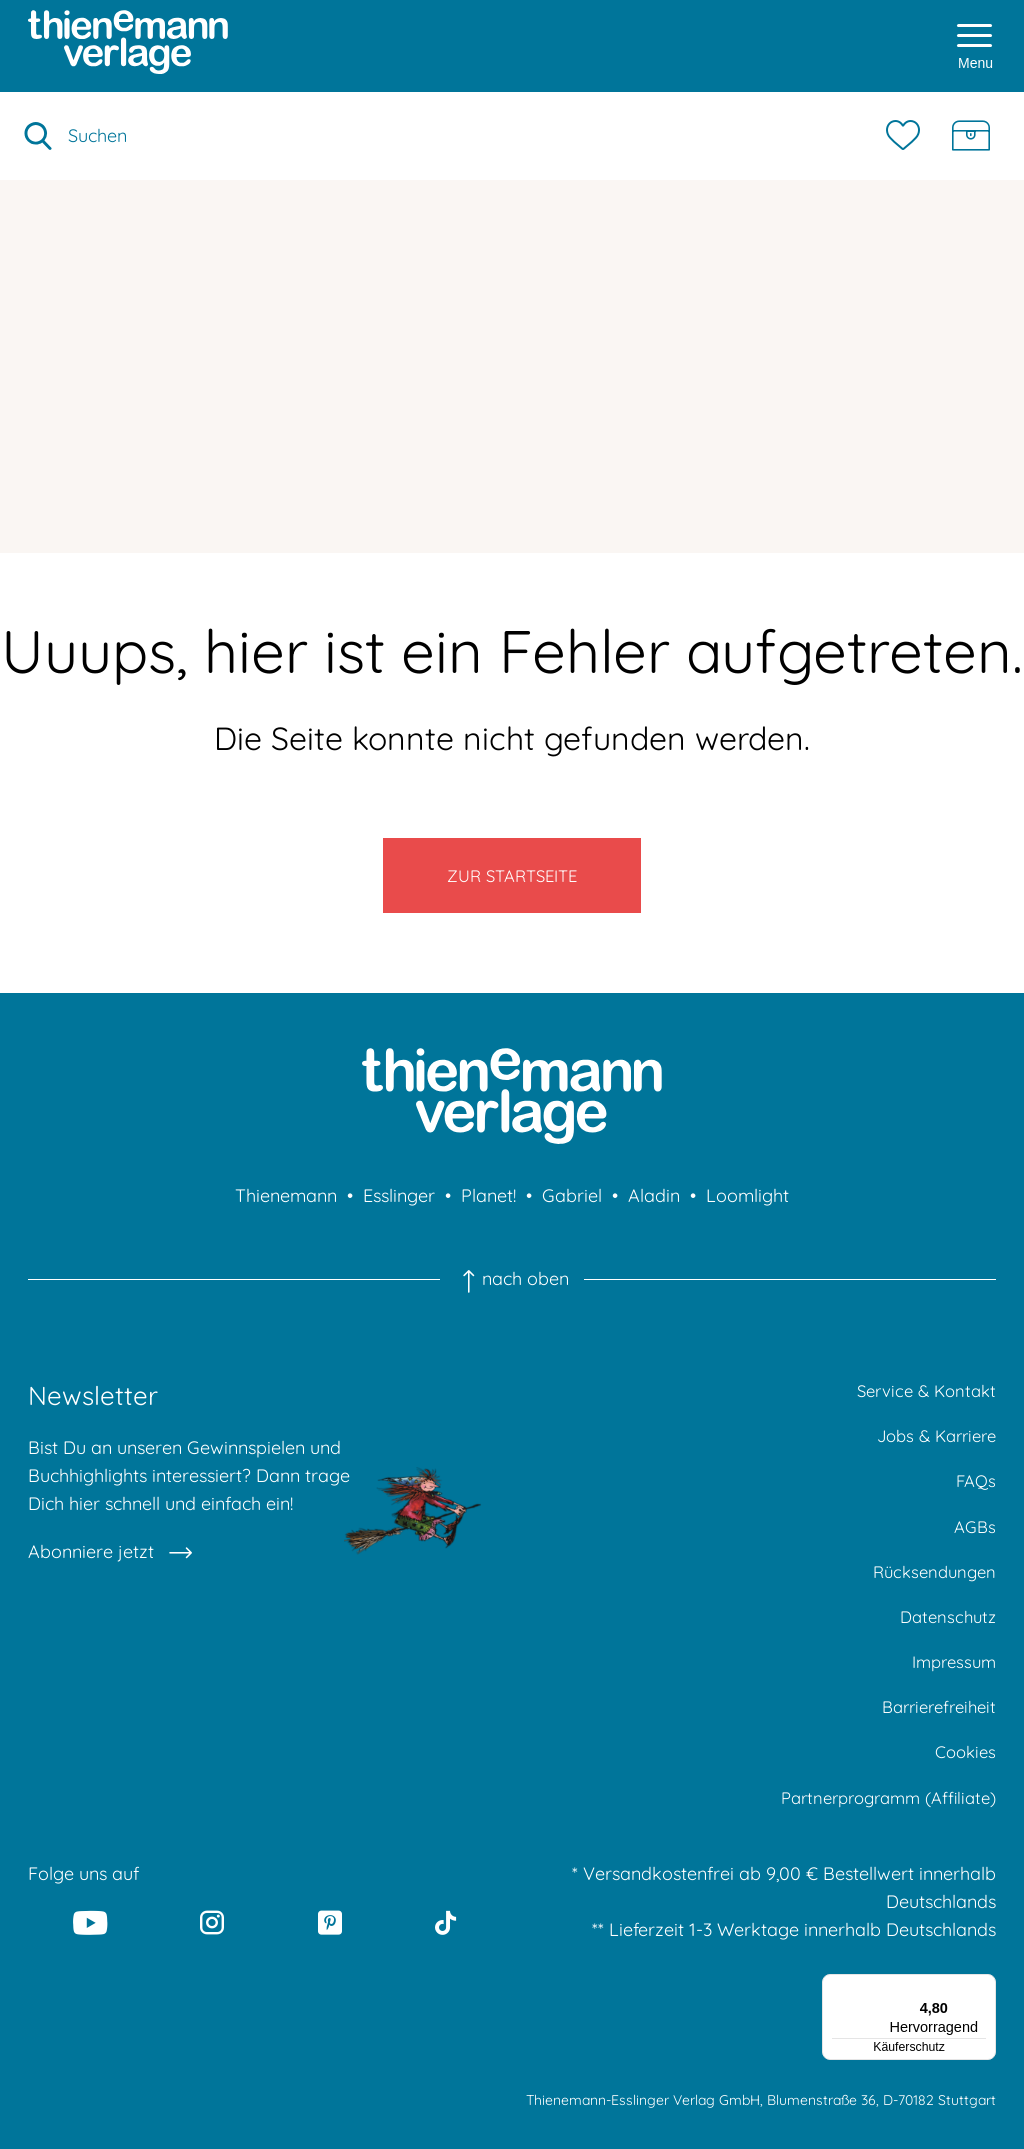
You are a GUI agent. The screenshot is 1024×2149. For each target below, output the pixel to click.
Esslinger (399, 1212)
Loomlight (747, 1212)
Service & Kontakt (921, 1408)
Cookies (963, 1792)
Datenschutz (945, 1648)
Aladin (654, 1212)
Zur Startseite (512, 883)
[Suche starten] (38, 136)
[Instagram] (213, 1967)
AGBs (973, 1552)
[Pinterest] (330, 1967)
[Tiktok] (445, 1967)
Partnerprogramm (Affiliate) (878, 1840)
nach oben (512, 1296)
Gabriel (572, 1212)
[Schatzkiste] (971, 136)
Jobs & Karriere (931, 1456)
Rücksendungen (930, 1600)
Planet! (488, 1212)
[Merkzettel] (908, 136)
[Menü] (984, 2031)
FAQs (974, 1504)
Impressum (950, 1696)
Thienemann (286, 1212)
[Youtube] (90, 1967)
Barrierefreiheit (933, 1744)
